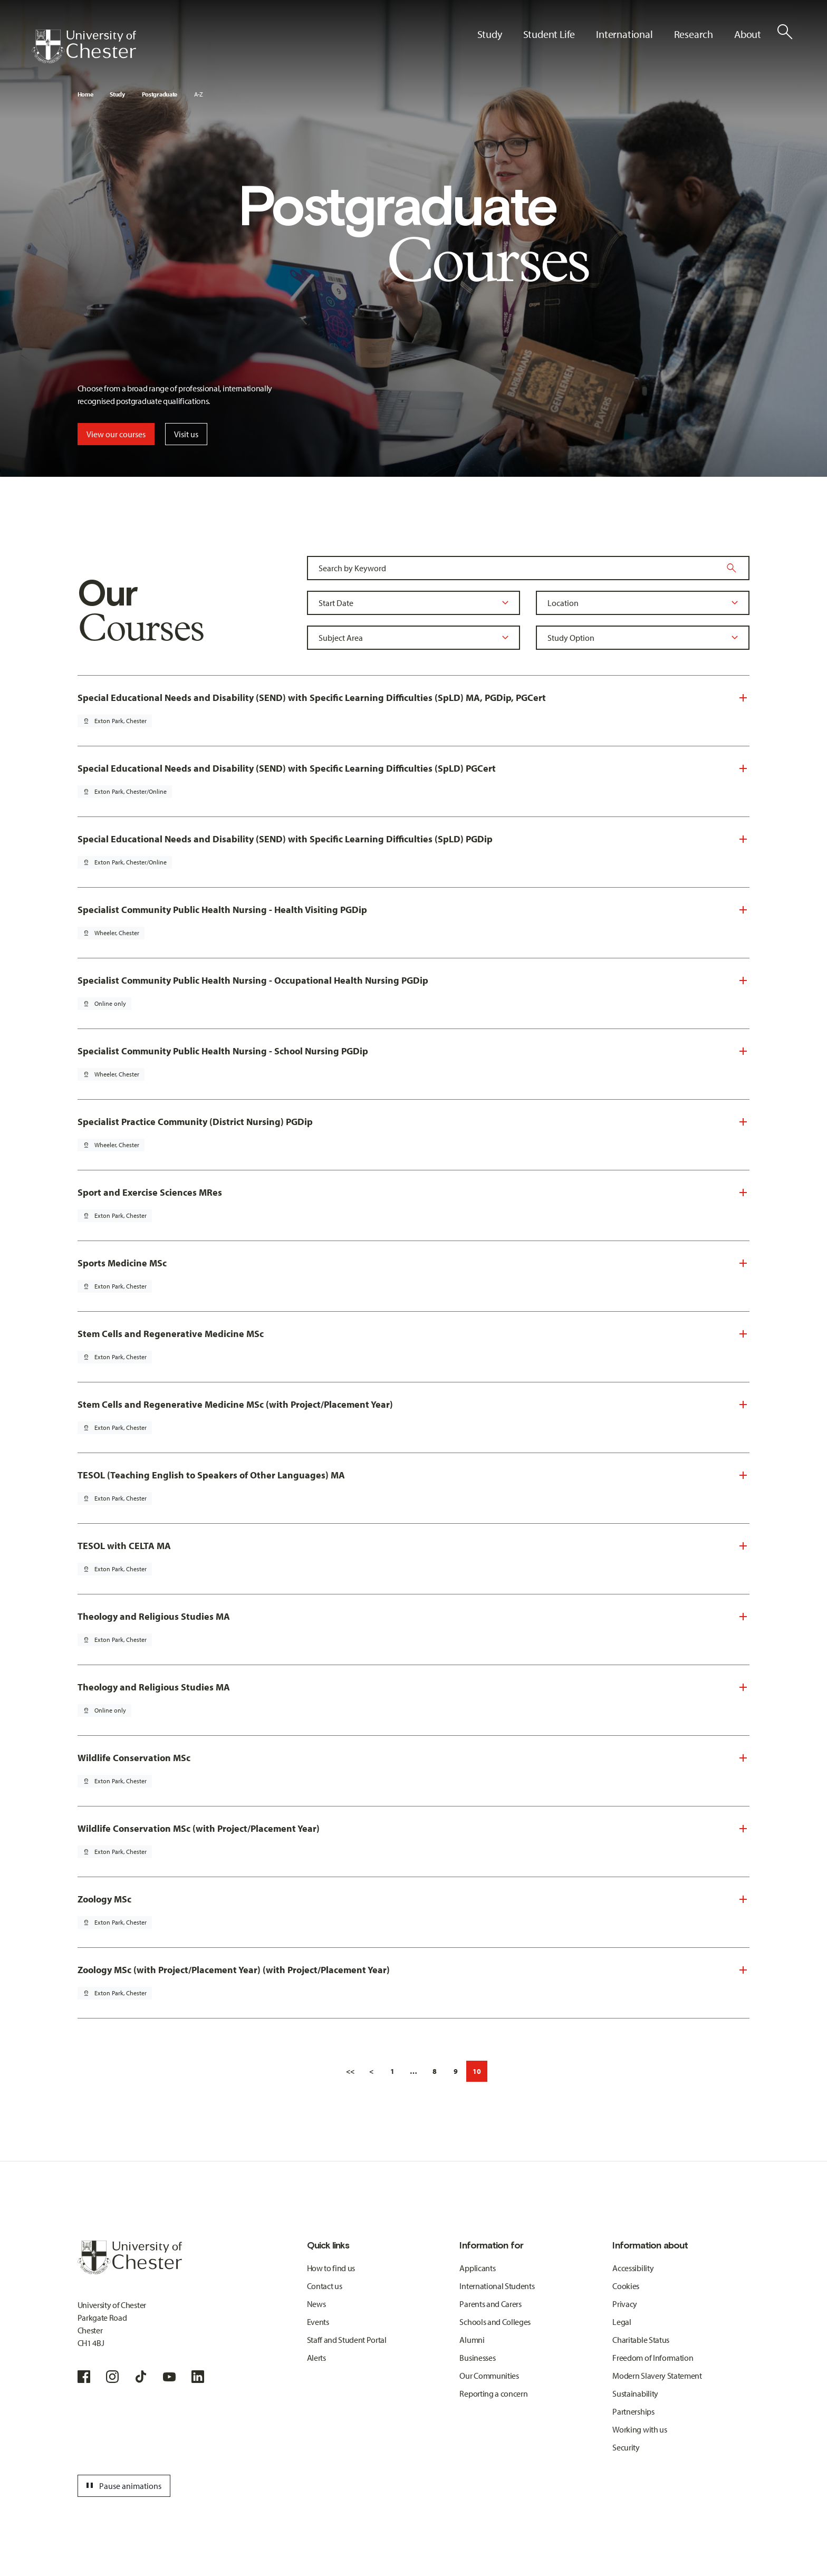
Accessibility (632, 2268)
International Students (496, 2286)
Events (318, 2322)
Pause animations (122, 2485)
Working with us (639, 2429)
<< (350, 2071)
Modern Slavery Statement (656, 2375)
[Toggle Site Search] (784, 31)
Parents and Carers (490, 2304)
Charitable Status (640, 2339)
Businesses (477, 2357)
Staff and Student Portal (347, 2339)
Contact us (324, 2286)
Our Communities (488, 2375)
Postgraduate (159, 94)
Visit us (186, 434)
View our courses (116, 434)
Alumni (471, 2339)
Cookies (625, 2286)
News (316, 2304)
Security (625, 2447)
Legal (621, 2322)
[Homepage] (84, 46)
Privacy (624, 2304)
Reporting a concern (493, 2393)
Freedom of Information (652, 2357)
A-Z (198, 94)
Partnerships (633, 2411)
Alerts (316, 2357)
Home (85, 94)
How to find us (331, 2268)
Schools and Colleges (495, 2322)
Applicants (477, 2268)
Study (117, 94)
